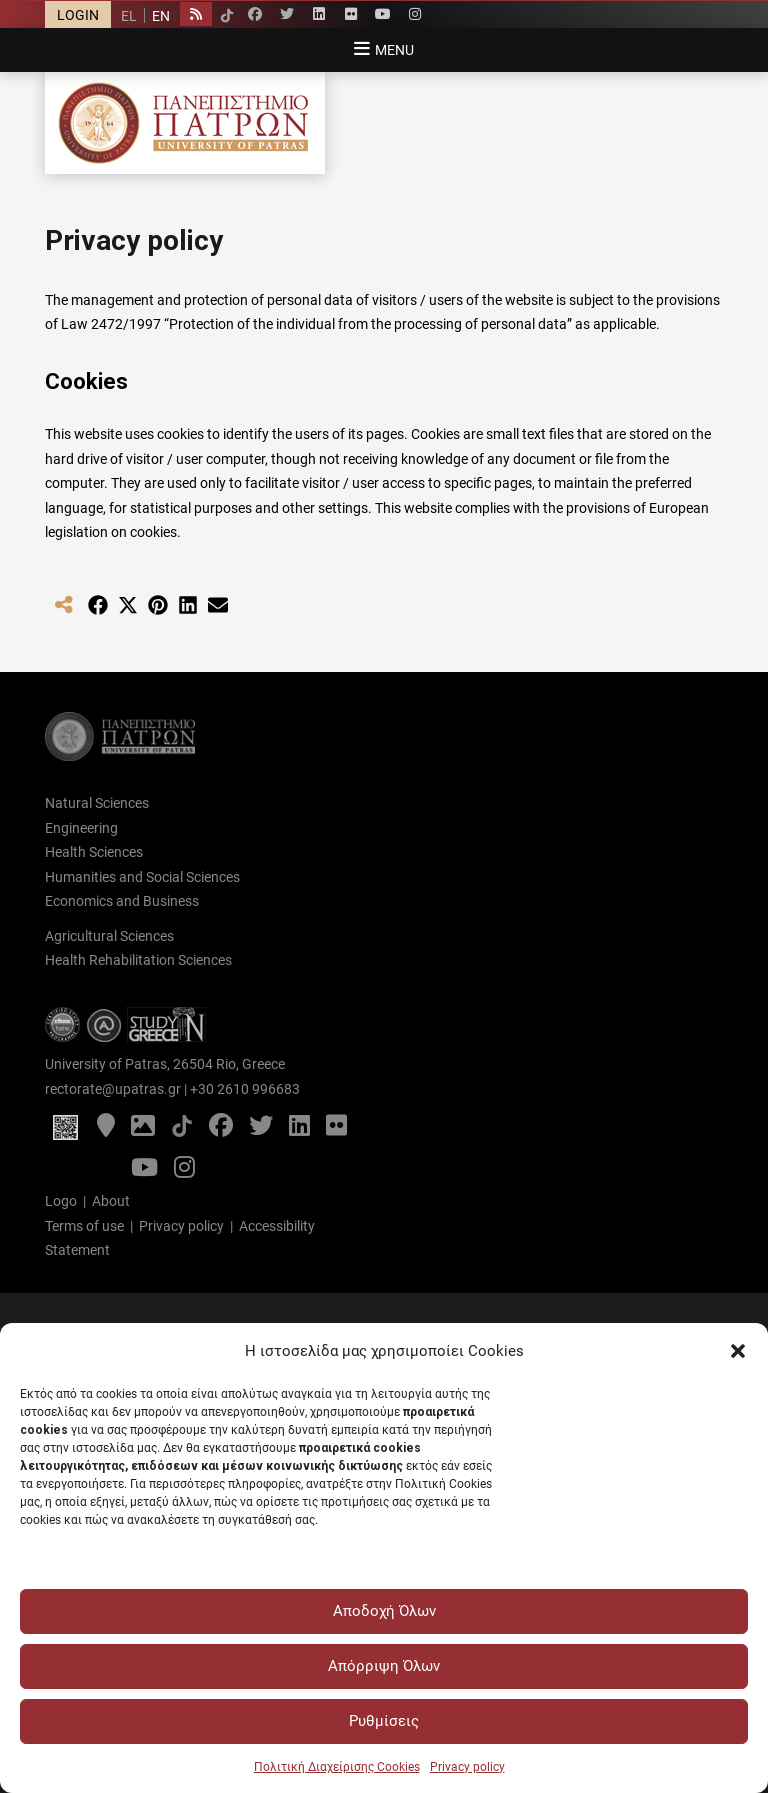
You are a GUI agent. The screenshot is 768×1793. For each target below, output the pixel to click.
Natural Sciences (97, 803)
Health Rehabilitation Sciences (138, 960)
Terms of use (84, 1226)
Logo (61, 1201)
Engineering (81, 828)
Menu (394, 50)
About (111, 1201)
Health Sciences (94, 852)
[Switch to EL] (129, 15)
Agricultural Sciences (109, 936)
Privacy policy (467, 1767)
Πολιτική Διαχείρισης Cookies (337, 1767)
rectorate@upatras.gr (113, 1089)
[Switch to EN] (160, 15)
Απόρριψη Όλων (384, 1666)
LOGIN (78, 15)
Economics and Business (122, 901)
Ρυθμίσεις (384, 1721)
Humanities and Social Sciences (142, 877)
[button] (738, 1351)
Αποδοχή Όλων (384, 1611)
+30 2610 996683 (245, 1089)
